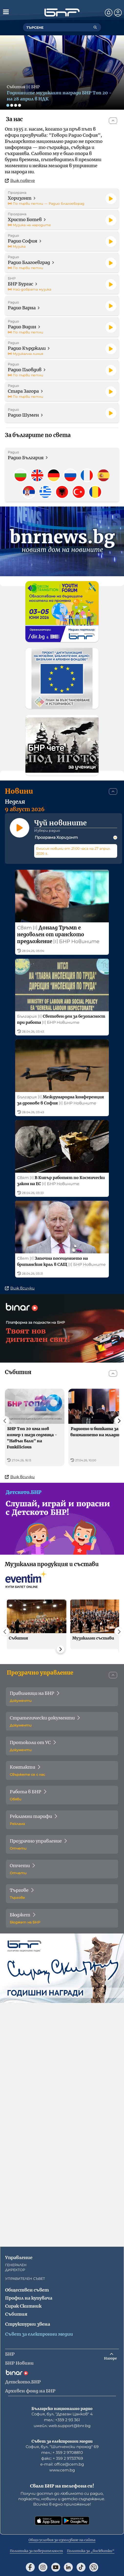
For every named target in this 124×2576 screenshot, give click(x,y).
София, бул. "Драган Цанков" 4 (62, 2414)
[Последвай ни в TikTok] (81, 2567)
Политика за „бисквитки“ (90, 2551)
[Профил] (118, 13)
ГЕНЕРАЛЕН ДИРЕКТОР (16, 2267)
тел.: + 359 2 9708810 (62, 2452)
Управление (18, 2257)
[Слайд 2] (11, 105)
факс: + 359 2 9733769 (62, 2458)
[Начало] (62, 13)
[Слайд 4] (19, 105)
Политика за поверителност (36, 2551)
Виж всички (20, 1288)
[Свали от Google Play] (75, 2521)
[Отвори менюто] (6, 12)
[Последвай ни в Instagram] (43, 2567)
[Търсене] (95, 27)
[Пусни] (110, 198)
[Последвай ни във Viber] (94, 2567)
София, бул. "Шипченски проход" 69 (62, 2446)
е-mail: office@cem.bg (62, 2464)
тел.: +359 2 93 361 (62, 2420)
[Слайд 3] (15, 105)
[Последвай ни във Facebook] (30, 2567)
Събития (16, 2314)
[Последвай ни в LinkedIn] (68, 2567)
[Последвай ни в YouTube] (56, 2567)
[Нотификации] (108, 13)
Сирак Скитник (23, 2306)
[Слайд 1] (7, 105)
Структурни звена (27, 2324)
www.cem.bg (62, 2470)
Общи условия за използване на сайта (62, 2540)
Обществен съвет (27, 2290)
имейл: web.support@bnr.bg (62, 2425)
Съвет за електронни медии (39, 2334)
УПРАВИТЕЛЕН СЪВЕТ (25, 2278)
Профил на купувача (28, 2298)
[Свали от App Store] (48, 2521)
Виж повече (20, 180)
